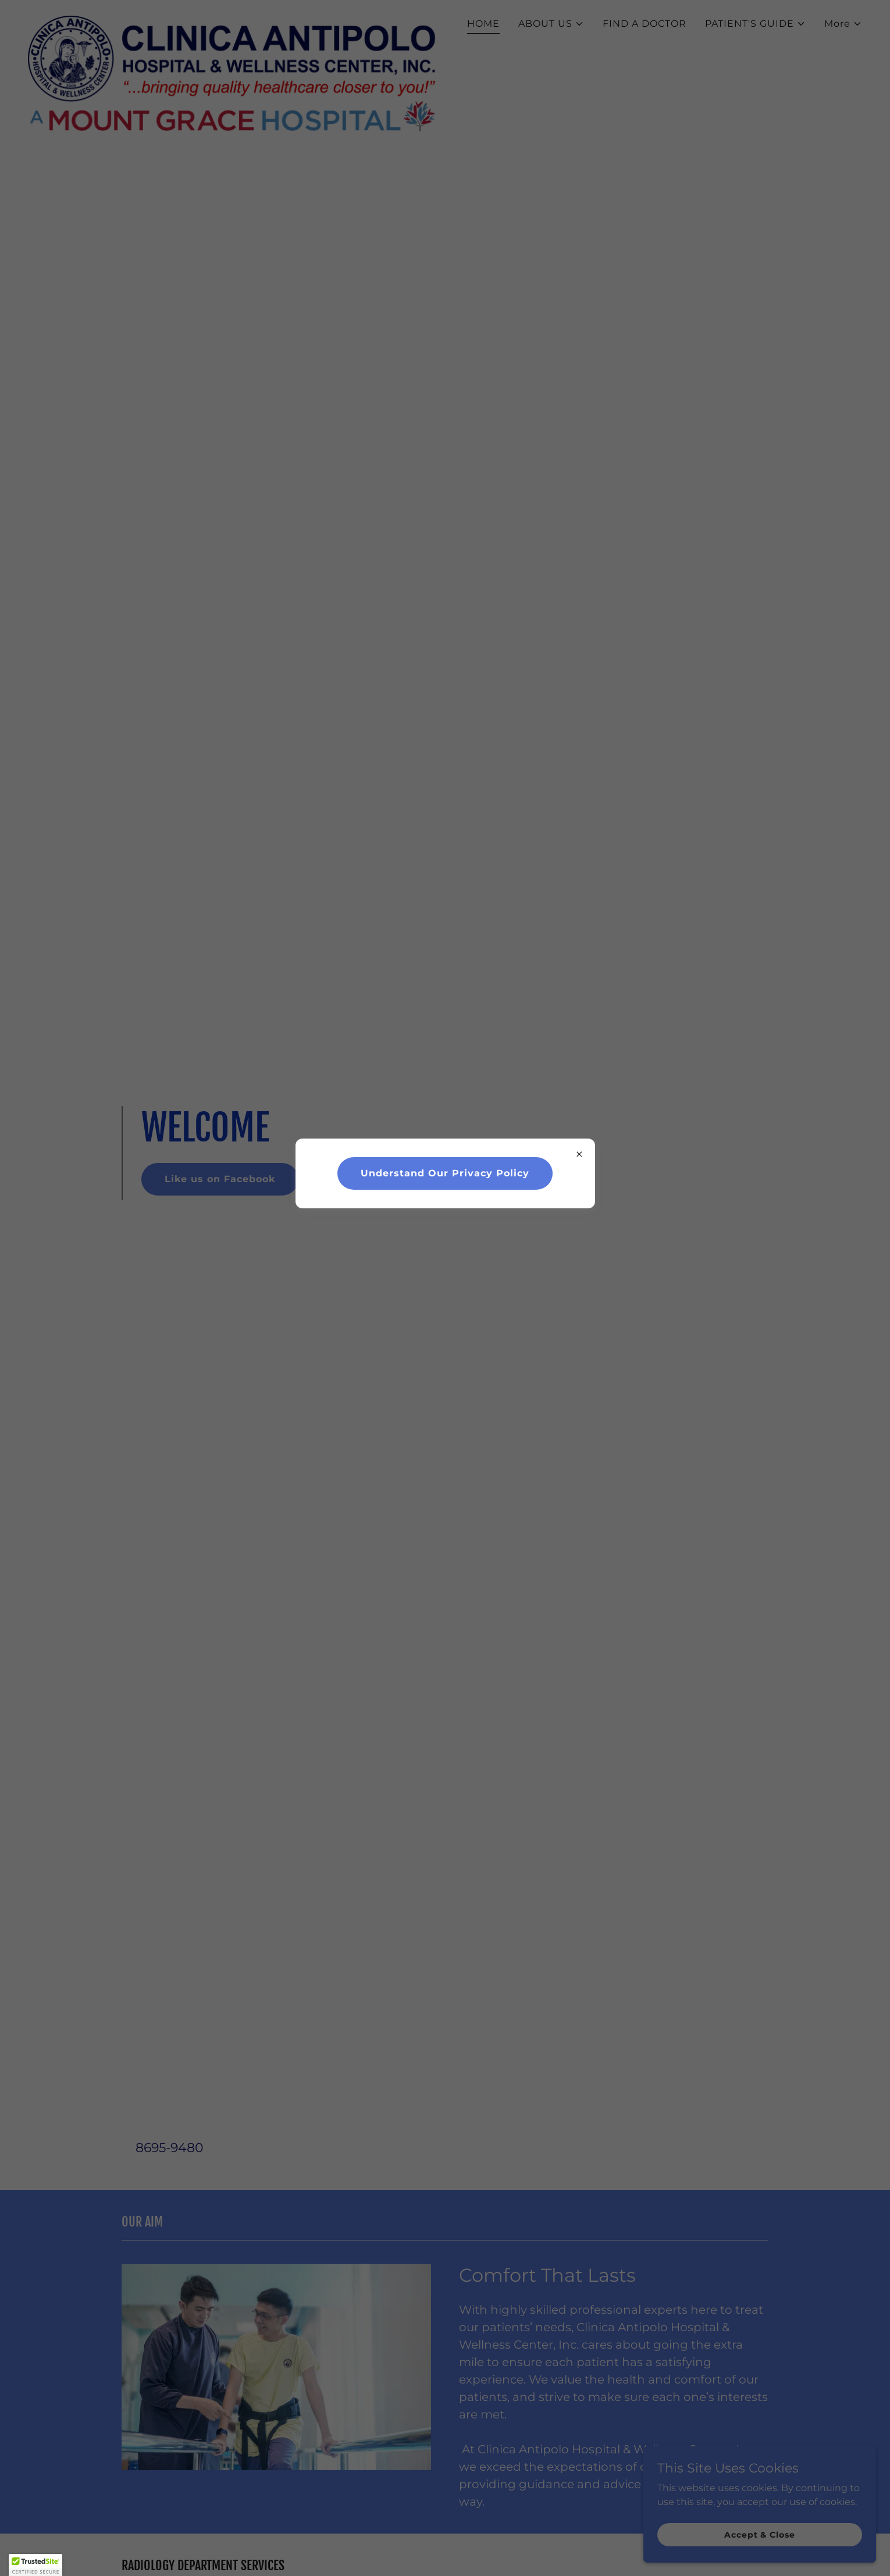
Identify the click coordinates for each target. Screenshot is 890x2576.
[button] (35, 2565)
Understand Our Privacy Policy (445, 1173)
